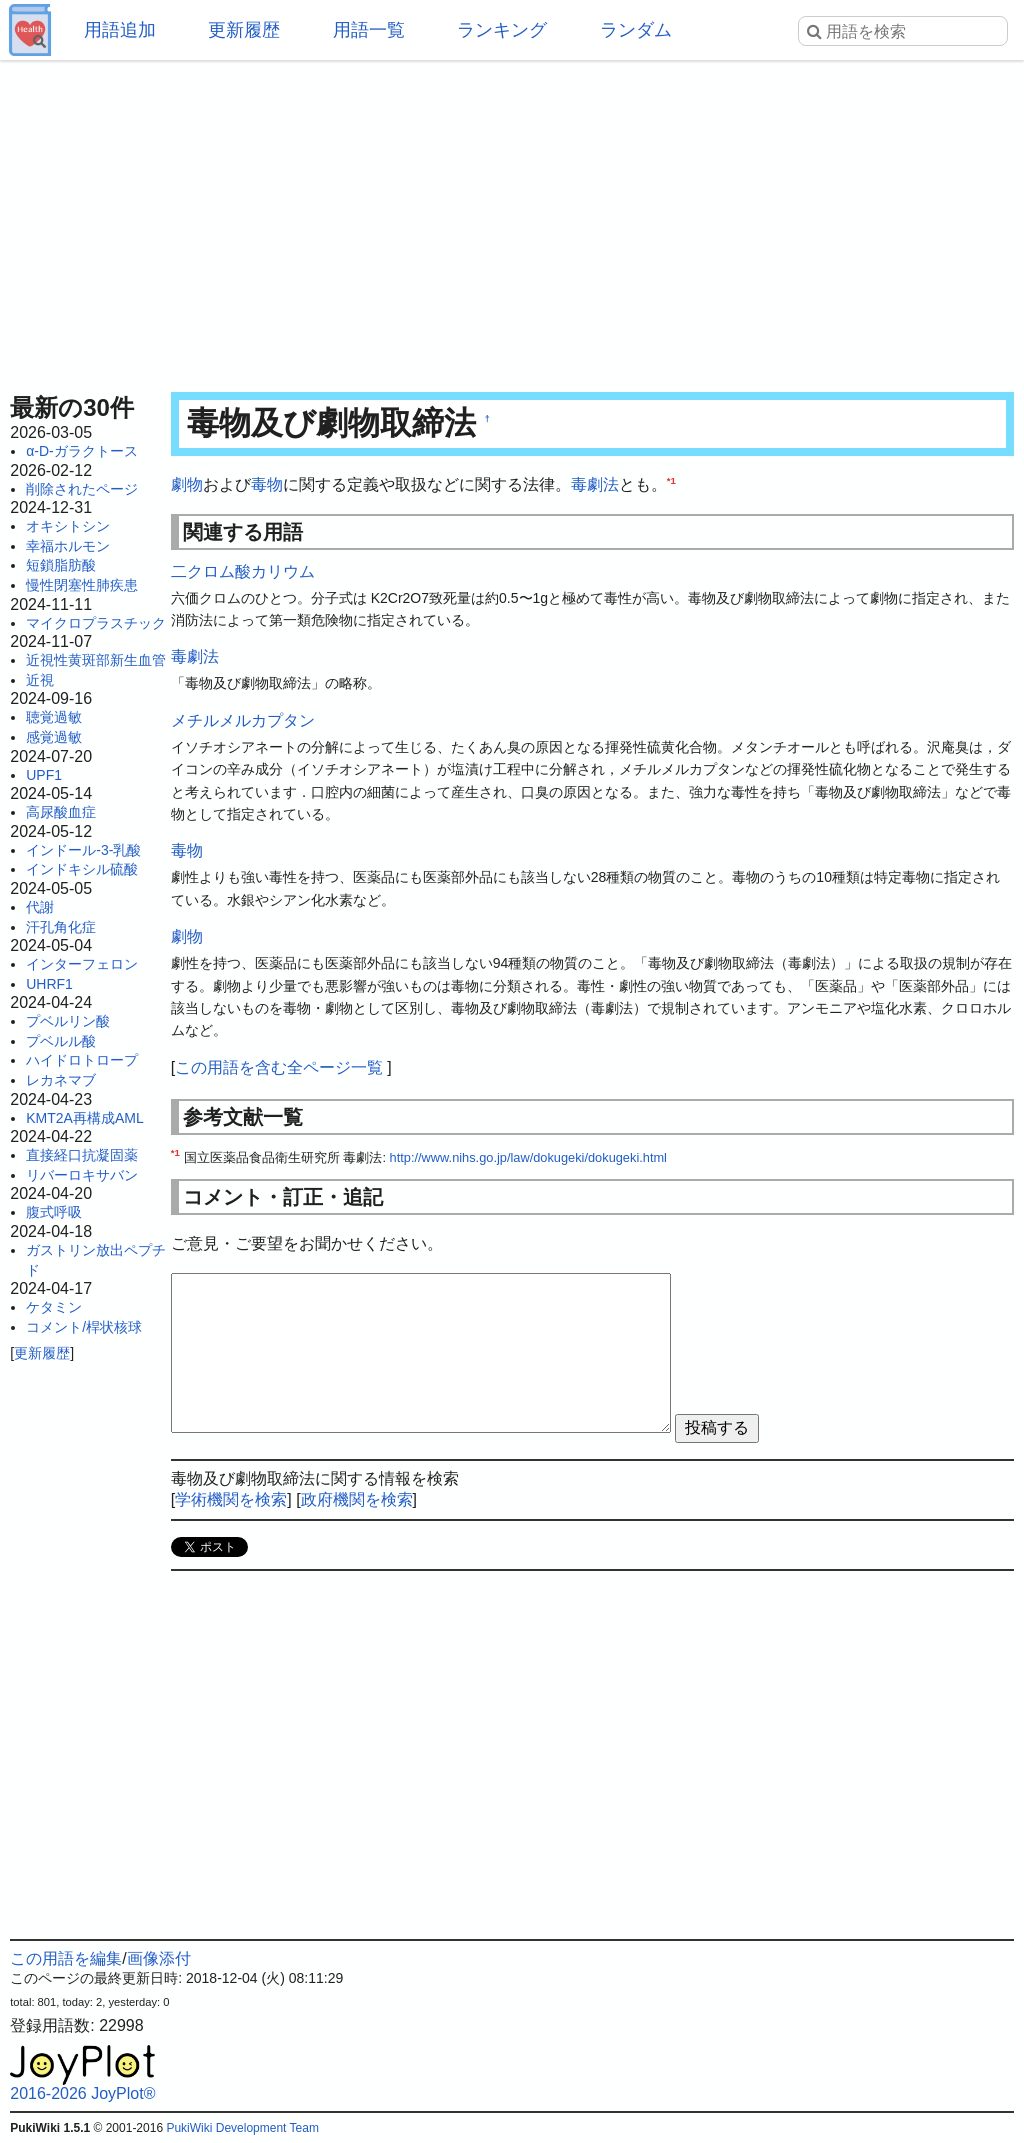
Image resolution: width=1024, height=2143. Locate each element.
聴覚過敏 (54, 717)
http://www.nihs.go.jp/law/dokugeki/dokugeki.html (528, 1157)
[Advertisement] (512, 220)
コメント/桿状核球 (84, 1327)
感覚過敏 (54, 737)
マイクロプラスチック (96, 623)
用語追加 (120, 30)
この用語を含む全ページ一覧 (279, 1067)
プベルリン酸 (68, 1021)
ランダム (636, 30)
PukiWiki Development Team (242, 2128)
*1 (671, 480)
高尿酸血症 (61, 812)
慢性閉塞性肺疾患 (82, 585)
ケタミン (54, 1307)
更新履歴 (244, 30)
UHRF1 (49, 984)
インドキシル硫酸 (82, 869)
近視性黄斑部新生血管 (96, 660)
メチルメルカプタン (243, 720)
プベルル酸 (61, 1041)
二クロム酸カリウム (243, 571)
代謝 (40, 907)
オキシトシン (68, 526)
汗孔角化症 (61, 927)
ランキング (502, 30)
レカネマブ (61, 1080)
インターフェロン (82, 964)
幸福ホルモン (68, 546)
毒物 (267, 484)
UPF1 (44, 775)
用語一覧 (369, 30)
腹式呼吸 (54, 1212)
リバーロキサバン (82, 1175)
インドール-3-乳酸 (83, 850)
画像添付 (159, 1958)
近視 (40, 680)
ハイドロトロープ (82, 1060)
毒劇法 (595, 484)
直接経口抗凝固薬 (82, 1155)
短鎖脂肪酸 (61, 565)
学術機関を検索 (231, 1499)
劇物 (187, 484)
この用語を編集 (66, 1958)
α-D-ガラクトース (82, 451)
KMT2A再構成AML (84, 1118)
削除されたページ (82, 489)
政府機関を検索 (357, 1499)
